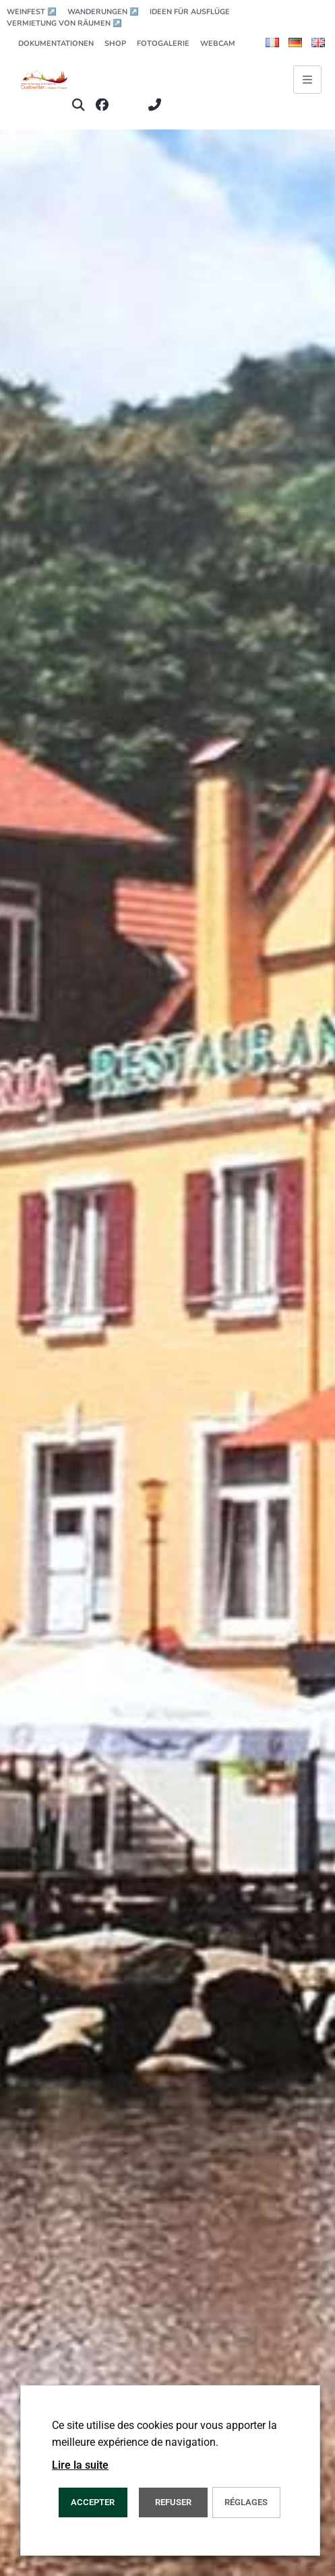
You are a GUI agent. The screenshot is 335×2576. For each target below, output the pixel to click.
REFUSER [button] (173, 2502)
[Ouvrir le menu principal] (307, 79)
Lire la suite (80, 2465)
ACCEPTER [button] (93, 2502)
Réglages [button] (246, 2502)
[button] (78, 105)
